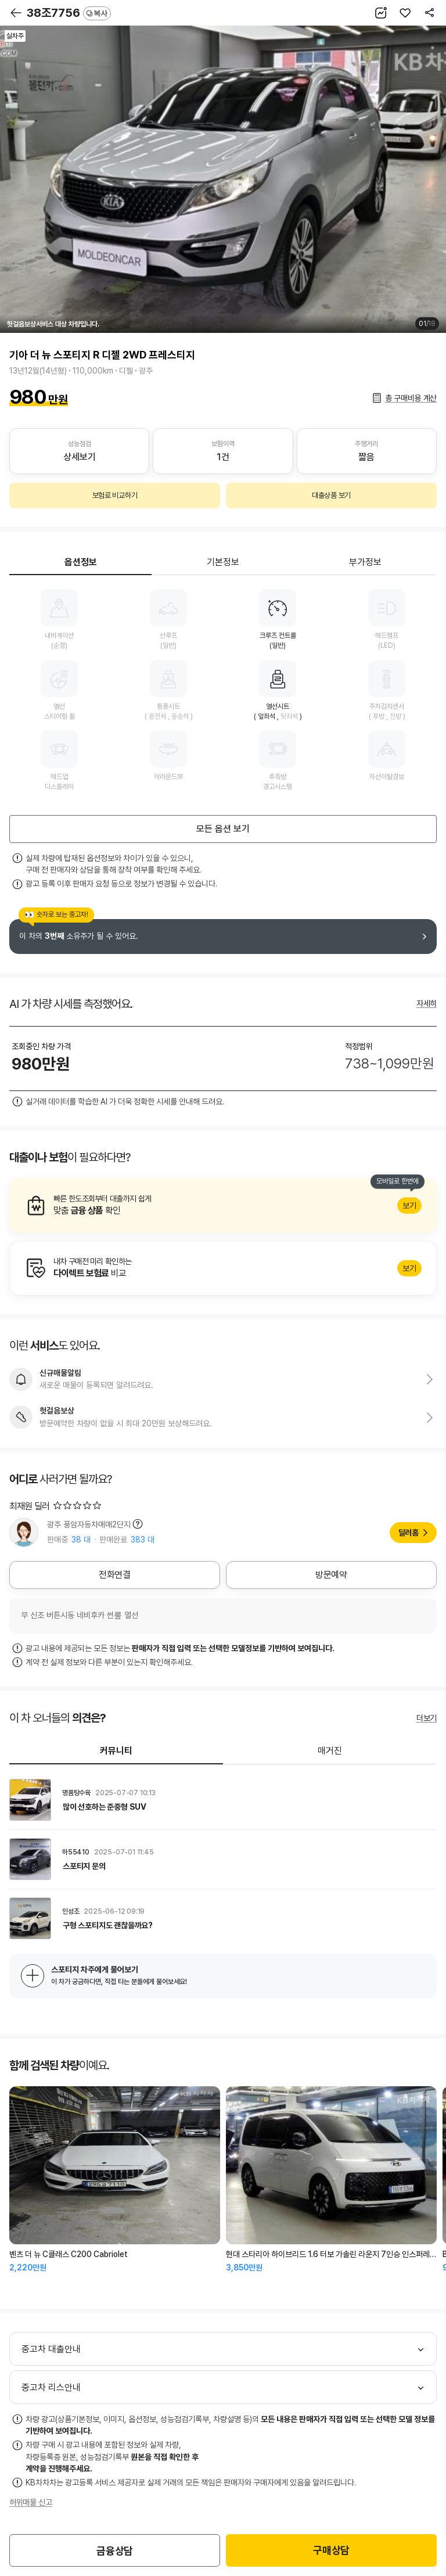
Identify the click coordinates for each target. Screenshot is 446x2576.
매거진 (330, 1750)
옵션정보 (80, 562)
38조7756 (69, 13)
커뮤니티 (116, 1750)
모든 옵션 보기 (223, 828)
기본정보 (223, 562)
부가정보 (365, 562)
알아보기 (223, 1205)
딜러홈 (408, 1532)
